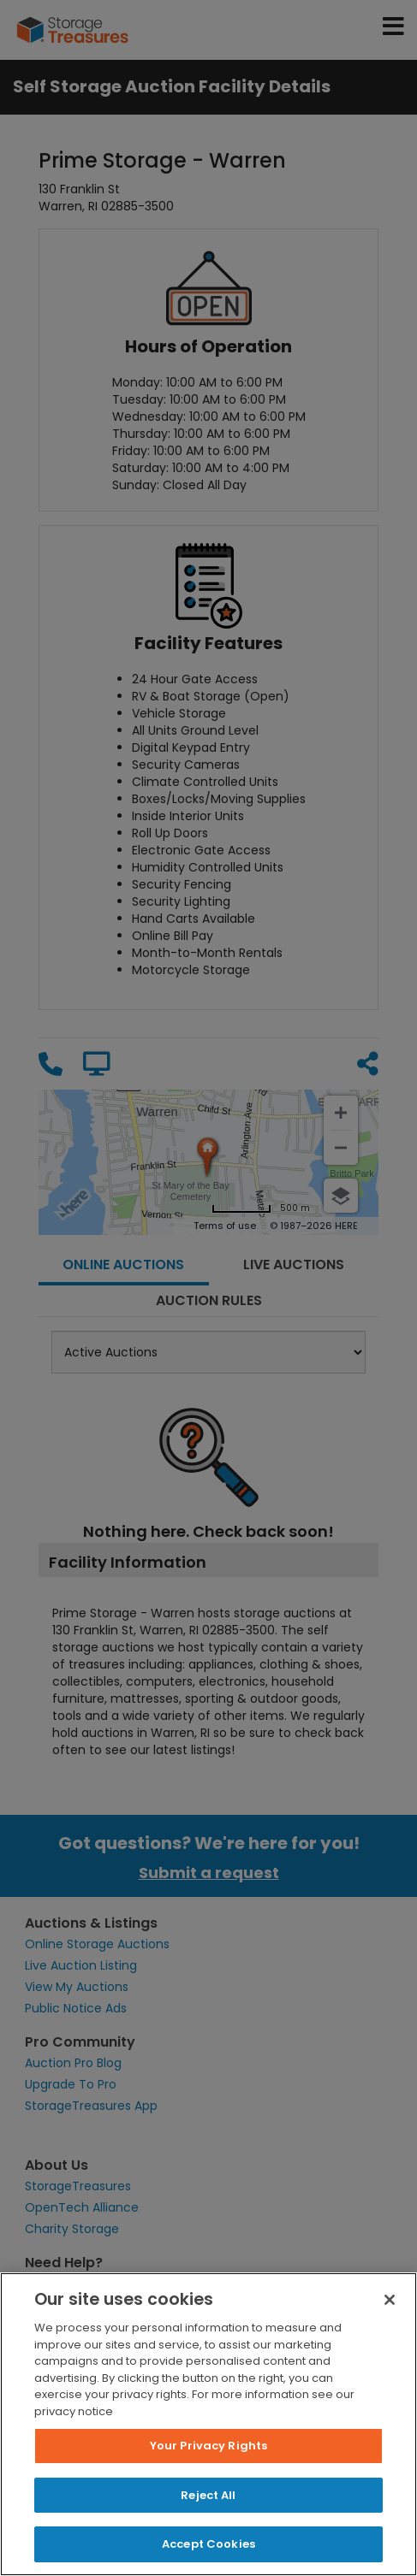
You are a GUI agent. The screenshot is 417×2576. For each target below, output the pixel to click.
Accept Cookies (208, 2544)
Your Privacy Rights (208, 2445)
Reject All (208, 2495)
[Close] (389, 2300)
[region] (208, 2424)
